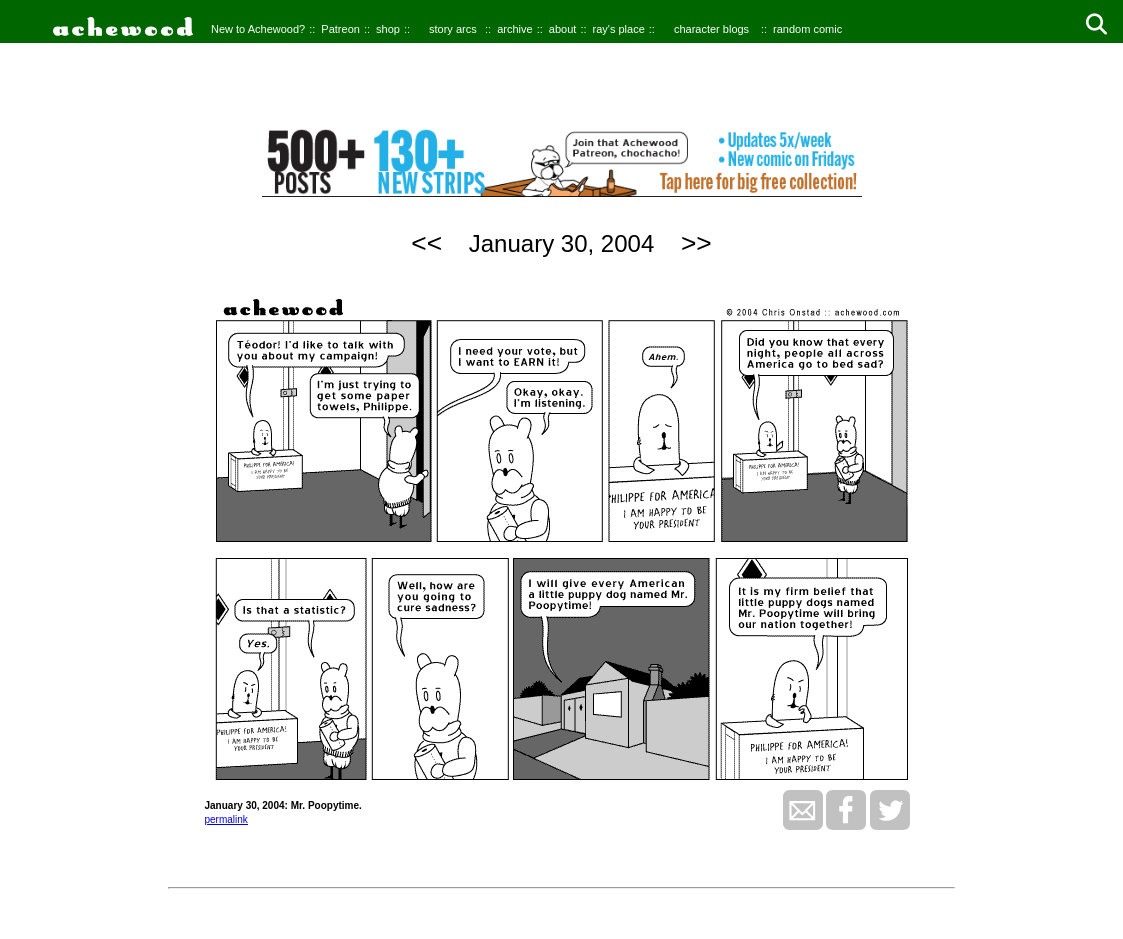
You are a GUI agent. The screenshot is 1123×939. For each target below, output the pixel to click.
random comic (807, 29)
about (563, 29)
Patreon (340, 29)
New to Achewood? (258, 29)
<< (426, 243)
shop (388, 29)
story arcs (453, 29)
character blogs (711, 29)
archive (514, 29)
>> (696, 243)
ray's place (619, 29)
